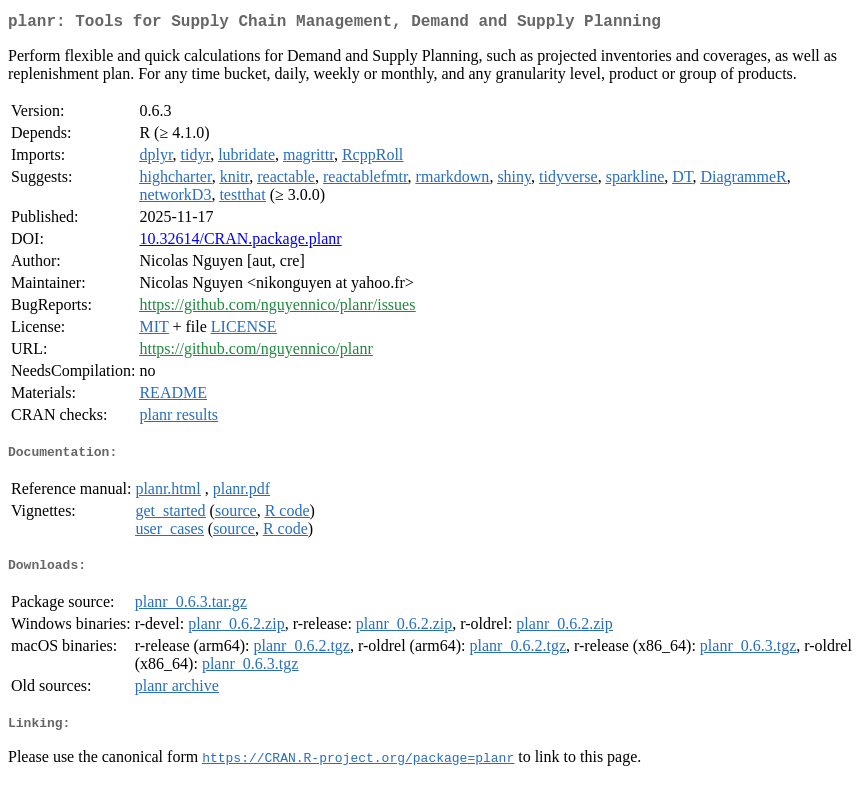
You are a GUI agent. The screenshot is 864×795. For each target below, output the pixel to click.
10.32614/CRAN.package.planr (240, 242)
